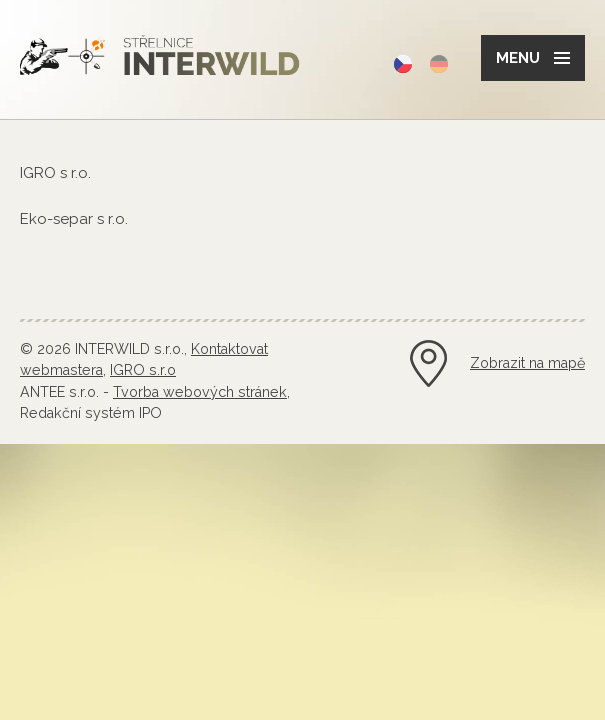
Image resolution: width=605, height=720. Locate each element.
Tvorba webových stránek (200, 392)
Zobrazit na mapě (527, 363)
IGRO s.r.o (143, 370)
